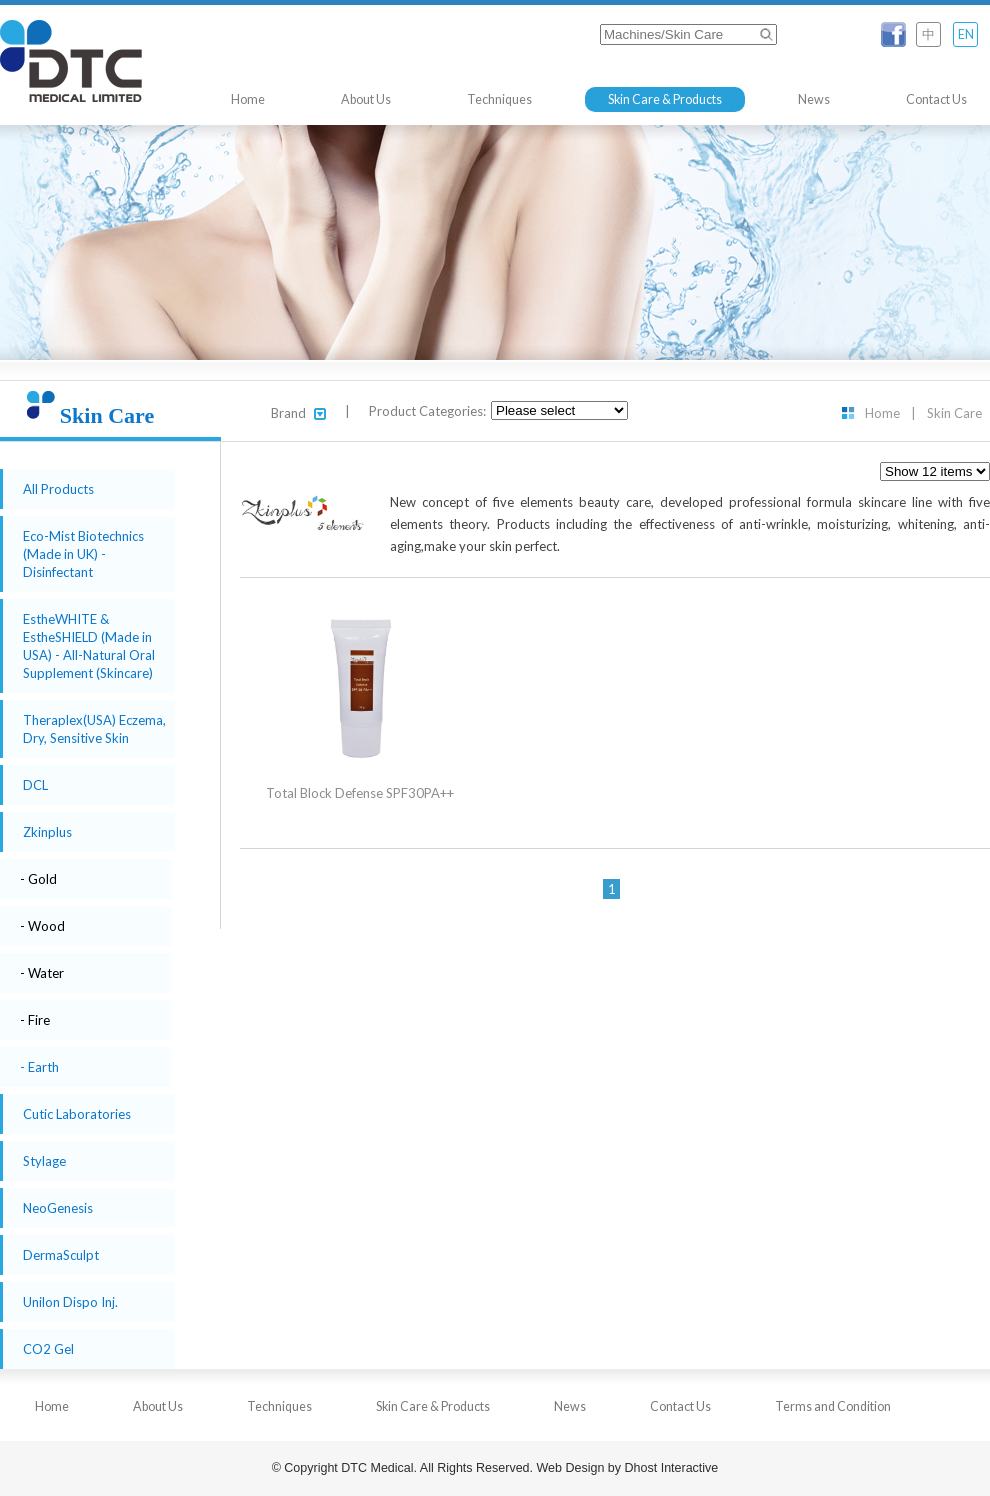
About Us (366, 99)
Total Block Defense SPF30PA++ (360, 793)
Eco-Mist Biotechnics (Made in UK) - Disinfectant (83, 554)
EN (966, 34)
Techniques (499, 99)
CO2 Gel (48, 1349)
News (814, 99)
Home (248, 99)
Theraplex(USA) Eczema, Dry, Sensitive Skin (94, 729)
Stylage (44, 1161)
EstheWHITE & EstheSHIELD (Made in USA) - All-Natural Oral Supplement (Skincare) (89, 646)
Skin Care (954, 413)
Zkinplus (47, 832)
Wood (46, 926)
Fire (39, 1020)
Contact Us (936, 99)
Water (46, 973)
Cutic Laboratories (77, 1114)
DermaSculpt (61, 1255)
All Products (58, 489)
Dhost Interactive (672, 1468)
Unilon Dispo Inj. (70, 1302)
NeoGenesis (58, 1208)
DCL (35, 785)
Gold (42, 879)
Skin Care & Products (665, 99)
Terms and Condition (833, 1406)
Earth (43, 1067)
